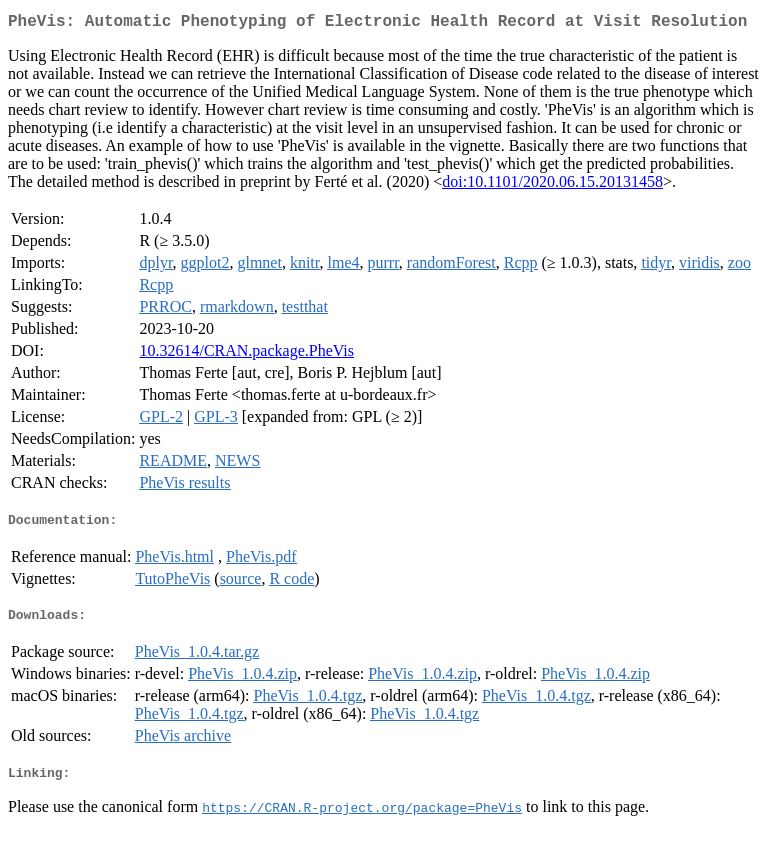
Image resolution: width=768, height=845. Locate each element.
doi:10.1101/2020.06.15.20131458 (552, 185)
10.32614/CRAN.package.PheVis (246, 354)
